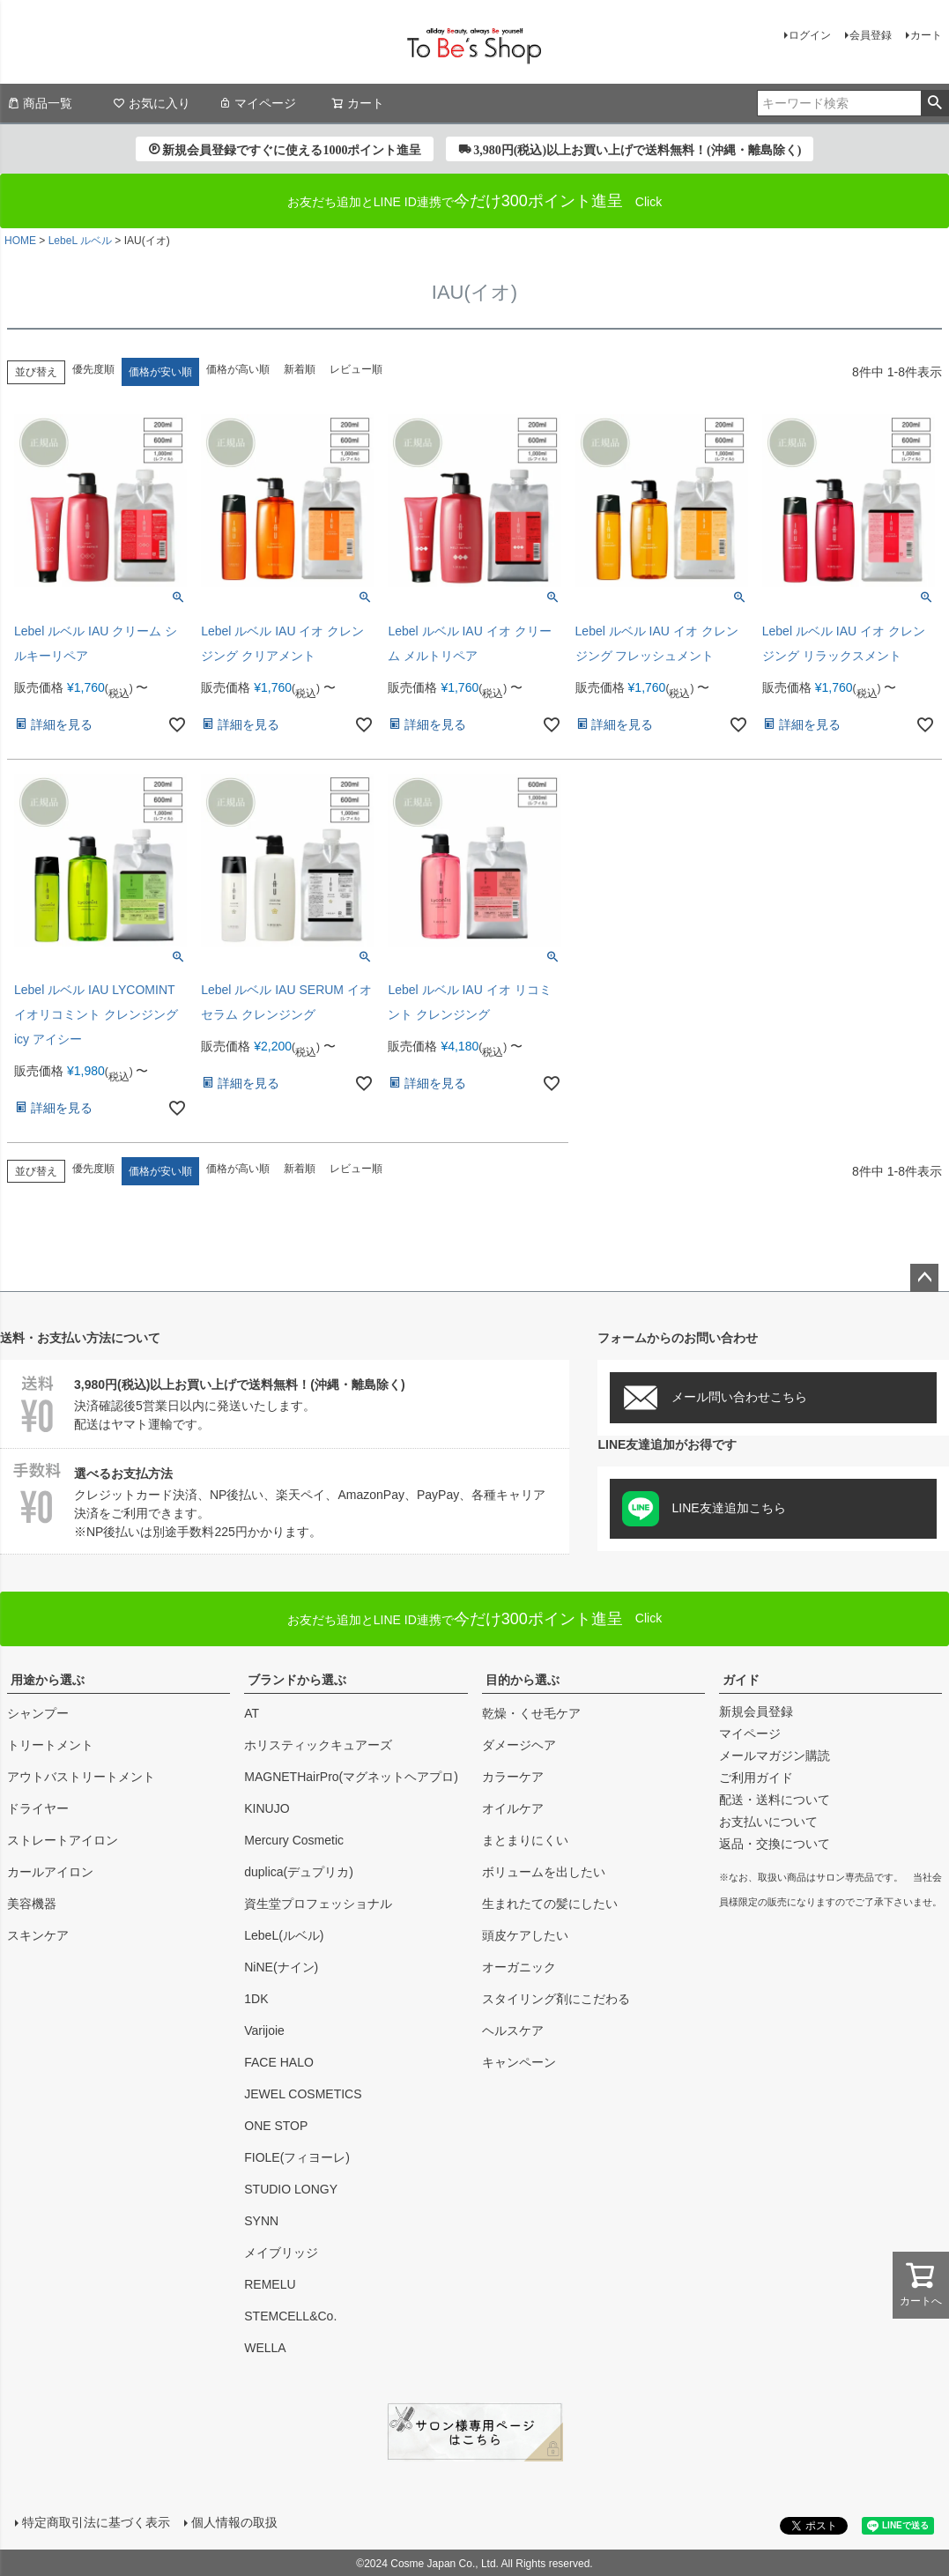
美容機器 (31, 1904)
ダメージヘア (519, 1745)
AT (251, 1713)
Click (474, 1619)
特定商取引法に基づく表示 (95, 2521)
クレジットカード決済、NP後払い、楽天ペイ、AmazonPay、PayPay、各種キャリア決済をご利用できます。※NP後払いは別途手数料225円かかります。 (284, 1500)
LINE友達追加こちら (703, 1508)
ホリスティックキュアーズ (318, 1745)
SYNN (261, 2221)
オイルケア (513, 1808)
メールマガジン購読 (774, 1755)
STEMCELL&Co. (290, 2316)
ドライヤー (38, 1808)
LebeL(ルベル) (283, 1935)
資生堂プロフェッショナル (318, 1904)
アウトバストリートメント (81, 1777)
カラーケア (513, 1777)
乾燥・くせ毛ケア (531, 1713)
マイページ (257, 103)
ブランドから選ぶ (297, 1680)
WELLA (264, 2348)
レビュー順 (356, 369)
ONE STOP (276, 2126)
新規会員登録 (756, 1711)
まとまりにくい (525, 1840)
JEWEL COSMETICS (302, 2094)
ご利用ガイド (756, 1778)
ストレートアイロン (62, 1840)
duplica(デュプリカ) (298, 1872)
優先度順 (93, 369)
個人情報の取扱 (233, 2521)
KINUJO (266, 1808)
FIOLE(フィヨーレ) (297, 2157)
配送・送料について (774, 1800)
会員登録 (870, 35)
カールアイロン (50, 1872)
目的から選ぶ (523, 1680)
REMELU (269, 2284)
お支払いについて (768, 1822)
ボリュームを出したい (543, 1872)
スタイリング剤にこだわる (556, 1999)
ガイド (741, 1680)
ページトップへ (924, 1278)
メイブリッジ (281, 2253)
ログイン (810, 35)
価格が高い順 (238, 369)
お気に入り (151, 103)
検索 (934, 103)
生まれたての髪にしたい (550, 1904)
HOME (20, 240)
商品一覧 (39, 103)
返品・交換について (774, 1844)
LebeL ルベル (80, 240)
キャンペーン (519, 2062)
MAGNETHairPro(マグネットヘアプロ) (351, 1777)
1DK (256, 1999)
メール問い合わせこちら (714, 1398)
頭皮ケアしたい (525, 1935)
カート (926, 35)
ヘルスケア (513, 2030)
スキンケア (38, 1935)
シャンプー (38, 1713)
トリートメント (50, 1745)
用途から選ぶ (48, 1680)
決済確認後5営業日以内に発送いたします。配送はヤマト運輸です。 (284, 1401)
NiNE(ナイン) (281, 1967)
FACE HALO (279, 2062)
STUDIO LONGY (290, 2189)
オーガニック (519, 1967)
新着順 (299, 369)
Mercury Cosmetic (294, 1840)
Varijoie (264, 2030)
